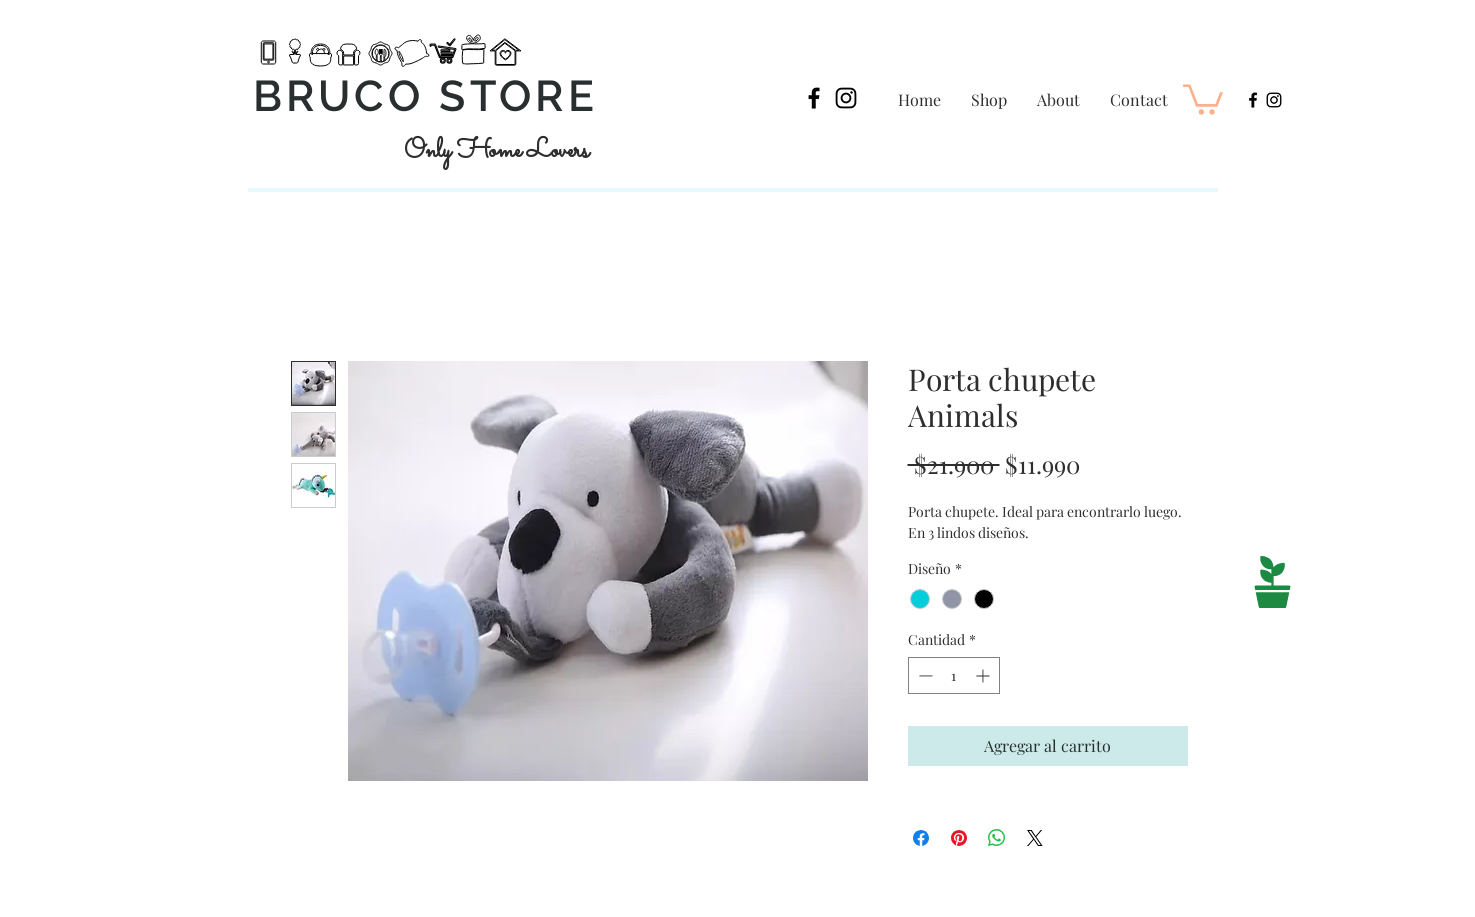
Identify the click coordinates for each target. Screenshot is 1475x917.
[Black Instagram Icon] (846, 98)
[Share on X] (1035, 838)
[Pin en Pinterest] (959, 838)
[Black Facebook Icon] (814, 98)
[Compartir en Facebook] (921, 838)
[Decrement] (923, 675)
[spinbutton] (954, 675)
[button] (1203, 98)
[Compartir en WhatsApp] (997, 838)
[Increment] (984, 675)
